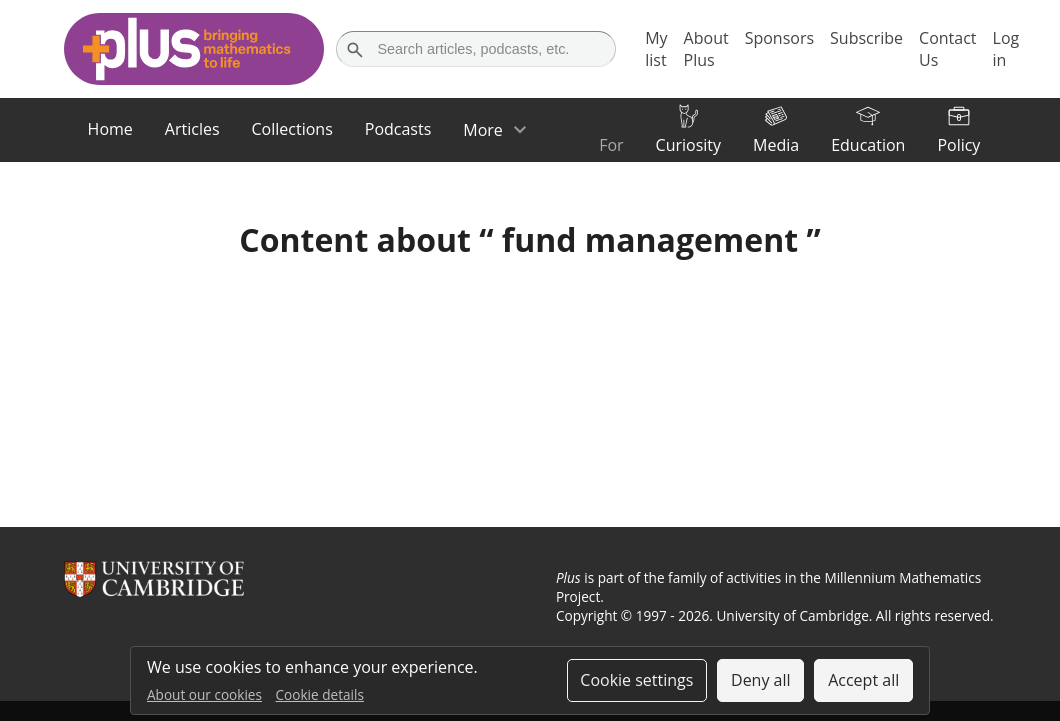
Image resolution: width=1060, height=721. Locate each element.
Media (776, 145)
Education (868, 145)
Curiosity (688, 145)
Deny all (761, 680)
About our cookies (204, 694)
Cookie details (320, 694)
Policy (958, 145)
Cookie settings (636, 680)
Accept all (863, 680)
